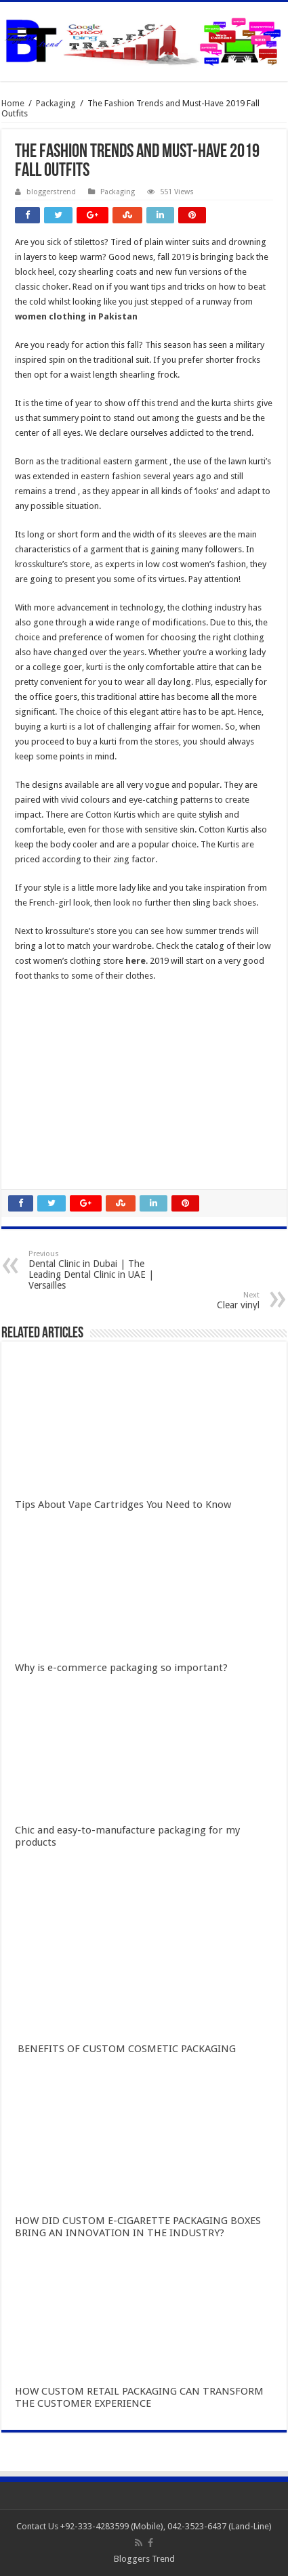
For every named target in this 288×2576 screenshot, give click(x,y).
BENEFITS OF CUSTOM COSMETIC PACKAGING (125, 2049)
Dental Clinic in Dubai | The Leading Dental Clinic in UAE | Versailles (97, 1270)
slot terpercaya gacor (56, 1108)
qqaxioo (31, 1123)
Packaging (56, 103)
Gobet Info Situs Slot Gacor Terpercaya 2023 (101, 1093)
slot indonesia (42, 1078)
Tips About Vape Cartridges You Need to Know (123, 1504)
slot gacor (34, 1049)
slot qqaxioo (39, 1153)
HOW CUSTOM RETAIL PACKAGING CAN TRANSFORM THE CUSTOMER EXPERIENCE (139, 2397)
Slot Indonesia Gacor (56, 1064)
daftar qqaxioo (45, 1138)
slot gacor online (47, 1019)
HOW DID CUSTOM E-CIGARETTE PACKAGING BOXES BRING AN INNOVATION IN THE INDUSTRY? (138, 2227)
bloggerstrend (51, 191)
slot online (35, 1034)
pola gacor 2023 (47, 1168)
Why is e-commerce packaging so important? (121, 1668)
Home (12, 103)
